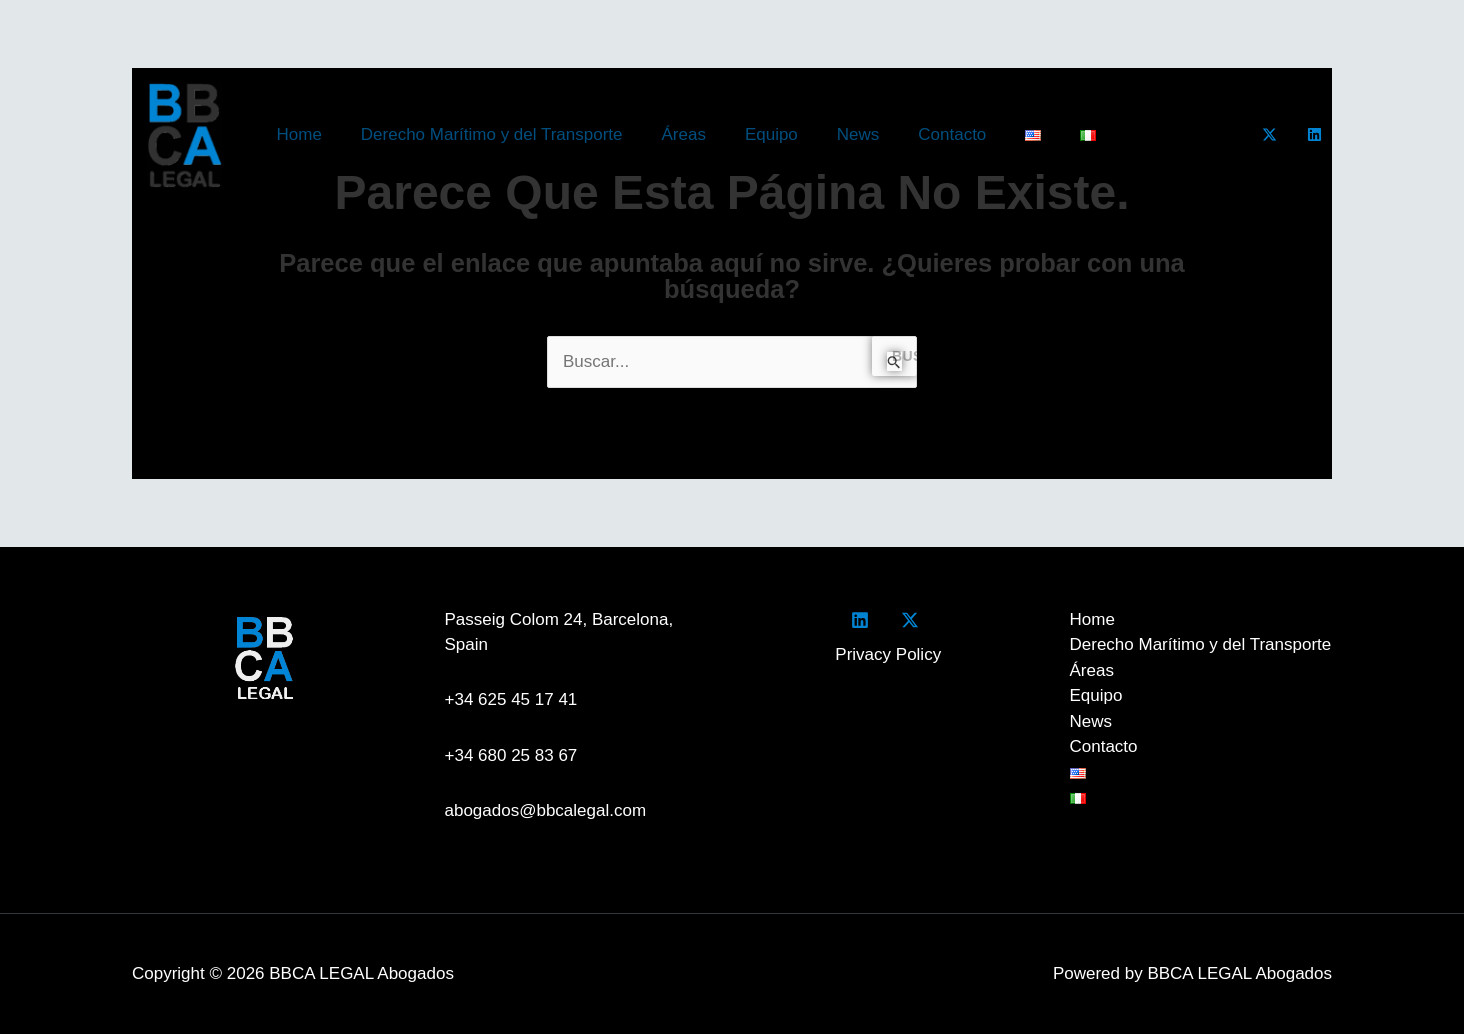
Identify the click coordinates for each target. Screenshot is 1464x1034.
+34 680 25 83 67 (511, 755)
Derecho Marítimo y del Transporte (484, 134)
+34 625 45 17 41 (516, 699)
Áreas (671, 134)
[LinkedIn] (1314, 134)
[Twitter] (1269, 134)
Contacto (925, 134)
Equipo (754, 134)
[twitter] (913, 620)
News (835, 134)
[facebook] (864, 620)
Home (296, 134)
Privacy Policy (888, 654)
